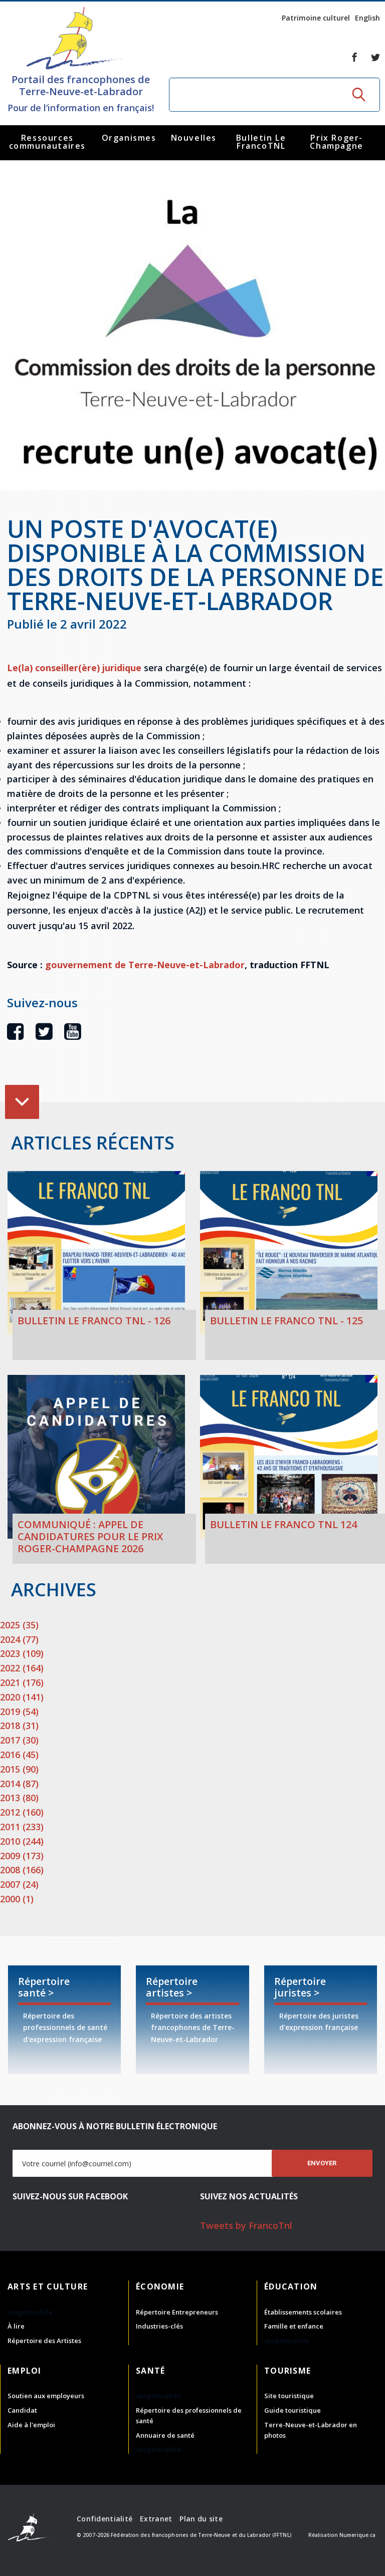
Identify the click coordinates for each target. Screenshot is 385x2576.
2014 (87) (19, 1784)
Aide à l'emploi (31, 2424)
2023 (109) (22, 1653)
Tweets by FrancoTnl (246, 2225)
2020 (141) (22, 1697)
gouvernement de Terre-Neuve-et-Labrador (145, 965)
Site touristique (289, 2395)
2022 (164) (22, 1668)
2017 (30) (19, 1740)
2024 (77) (19, 1639)
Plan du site (200, 2518)
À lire (16, 2326)
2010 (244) (22, 1841)
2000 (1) (17, 1899)
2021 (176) (22, 1682)
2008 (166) (22, 1870)
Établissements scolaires (303, 2312)
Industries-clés (159, 2326)
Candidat (22, 2410)
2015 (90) (19, 1769)
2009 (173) (22, 1856)
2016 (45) (19, 1755)
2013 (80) (19, 1798)
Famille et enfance (293, 2326)
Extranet (156, 2518)
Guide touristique (292, 2410)
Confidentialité (104, 2518)
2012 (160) (22, 1812)
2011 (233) (22, 1827)
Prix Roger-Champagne (336, 141)
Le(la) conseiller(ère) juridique (74, 668)
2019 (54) (19, 1711)
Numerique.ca (357, 2534)
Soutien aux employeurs (46, 2395)
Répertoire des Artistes (44, 2340)
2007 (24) (19, 1884)
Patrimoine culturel (316, 18)
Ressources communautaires (47, 141)
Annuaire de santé (165, 2435)
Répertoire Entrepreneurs (177, 2312)
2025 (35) (19, 1625)
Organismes (129, 137)
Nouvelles (194, 137)
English (367, 18)
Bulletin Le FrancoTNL (261, 141)
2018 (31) (19, 1726)
